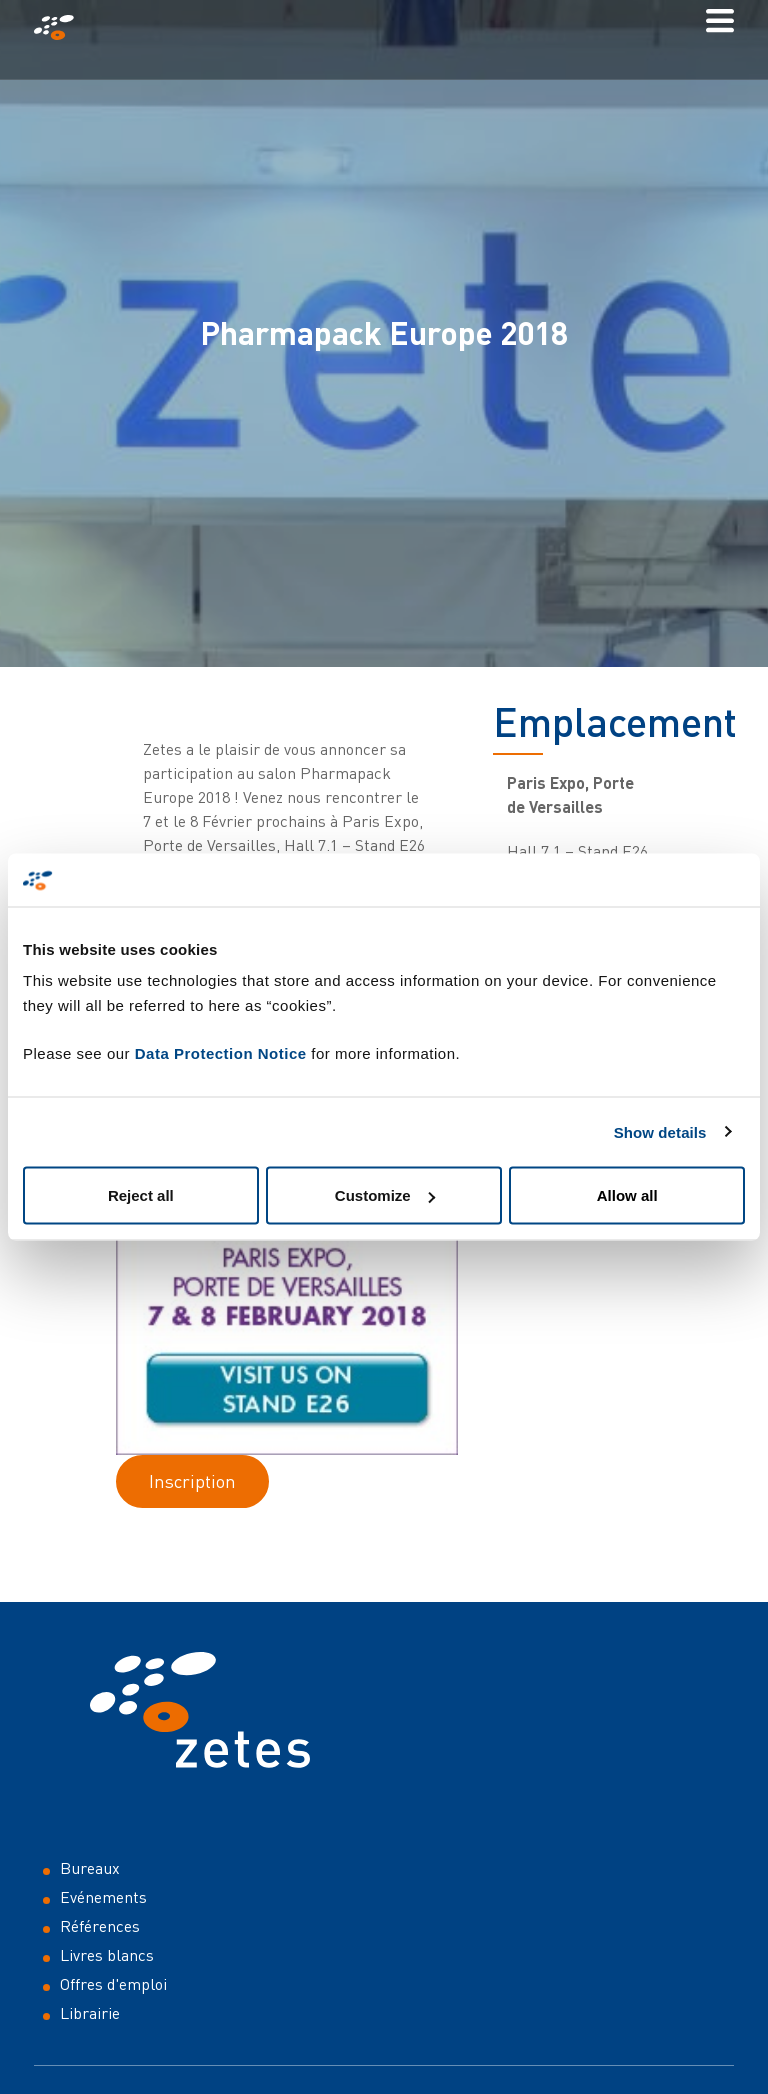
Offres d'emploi (113, 1984)
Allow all (627, 1195)
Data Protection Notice (221, 1053)
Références (100, 1926)
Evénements (103, 1897)
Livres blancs (107, 1955)
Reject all (141, 1195)
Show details (660, 1131)
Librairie (90, 2013)
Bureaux (90, 1868)
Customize (385, 1195)
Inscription (192, 1481)
